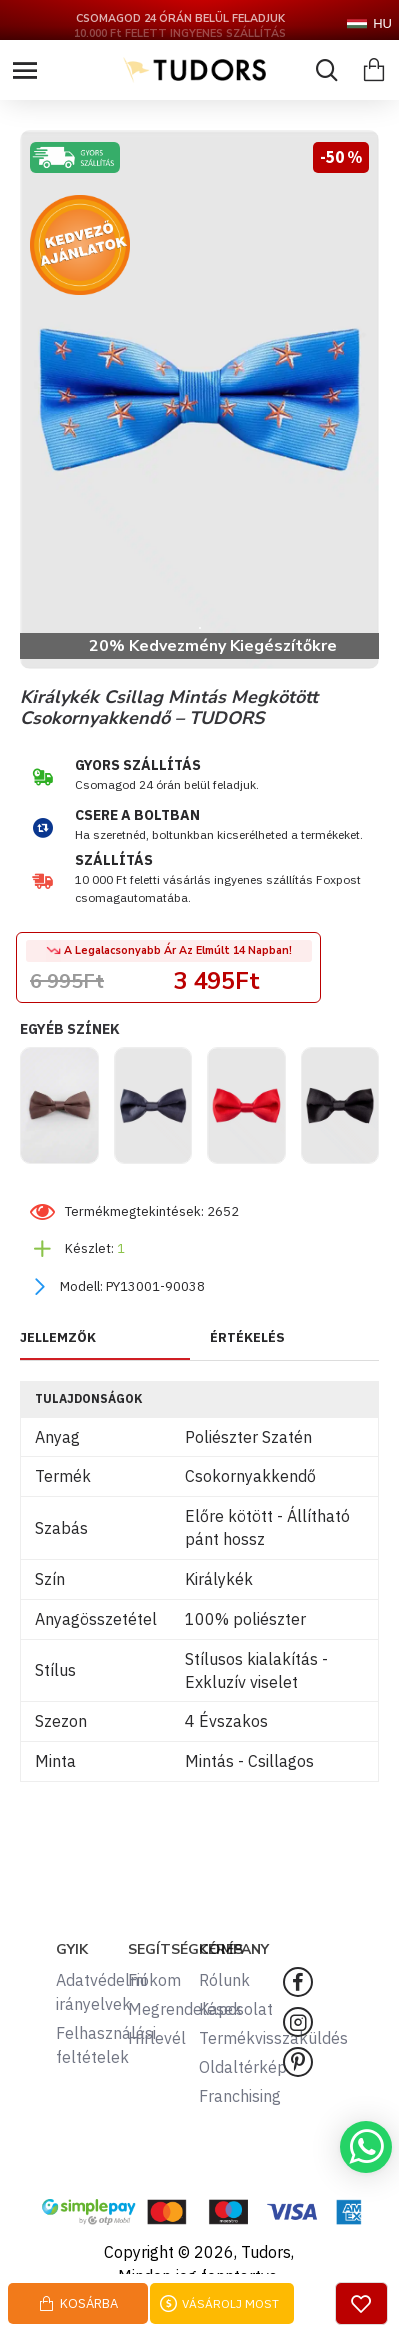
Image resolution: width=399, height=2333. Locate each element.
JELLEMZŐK (58, 1338)
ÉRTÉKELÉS (247, 1338)
